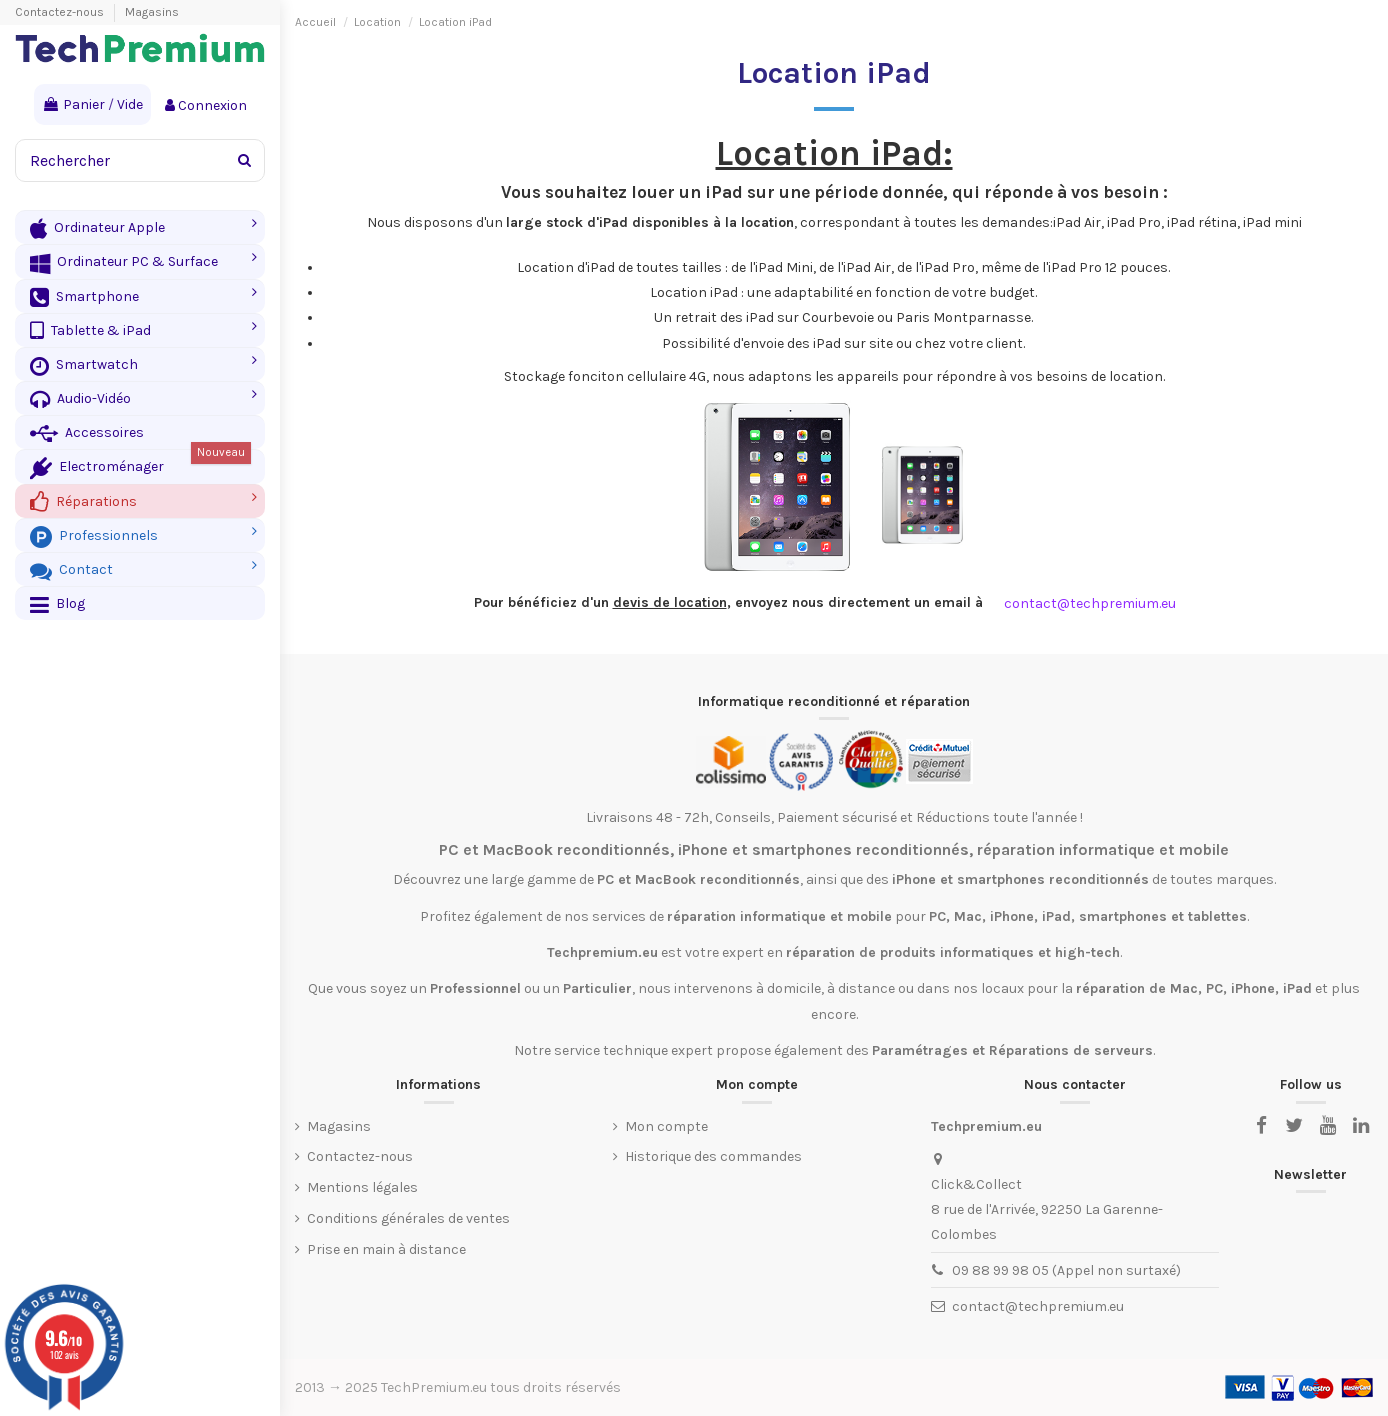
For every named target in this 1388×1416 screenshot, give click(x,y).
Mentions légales (362, 1187)
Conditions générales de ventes (408, 1218)
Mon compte (666, 1126)
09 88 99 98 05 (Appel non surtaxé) (1066, 1270)
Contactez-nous (61, 12)
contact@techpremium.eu (1038, 1306)
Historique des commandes (713, 1156)
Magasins (152, 12)
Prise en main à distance (386, 1249)
